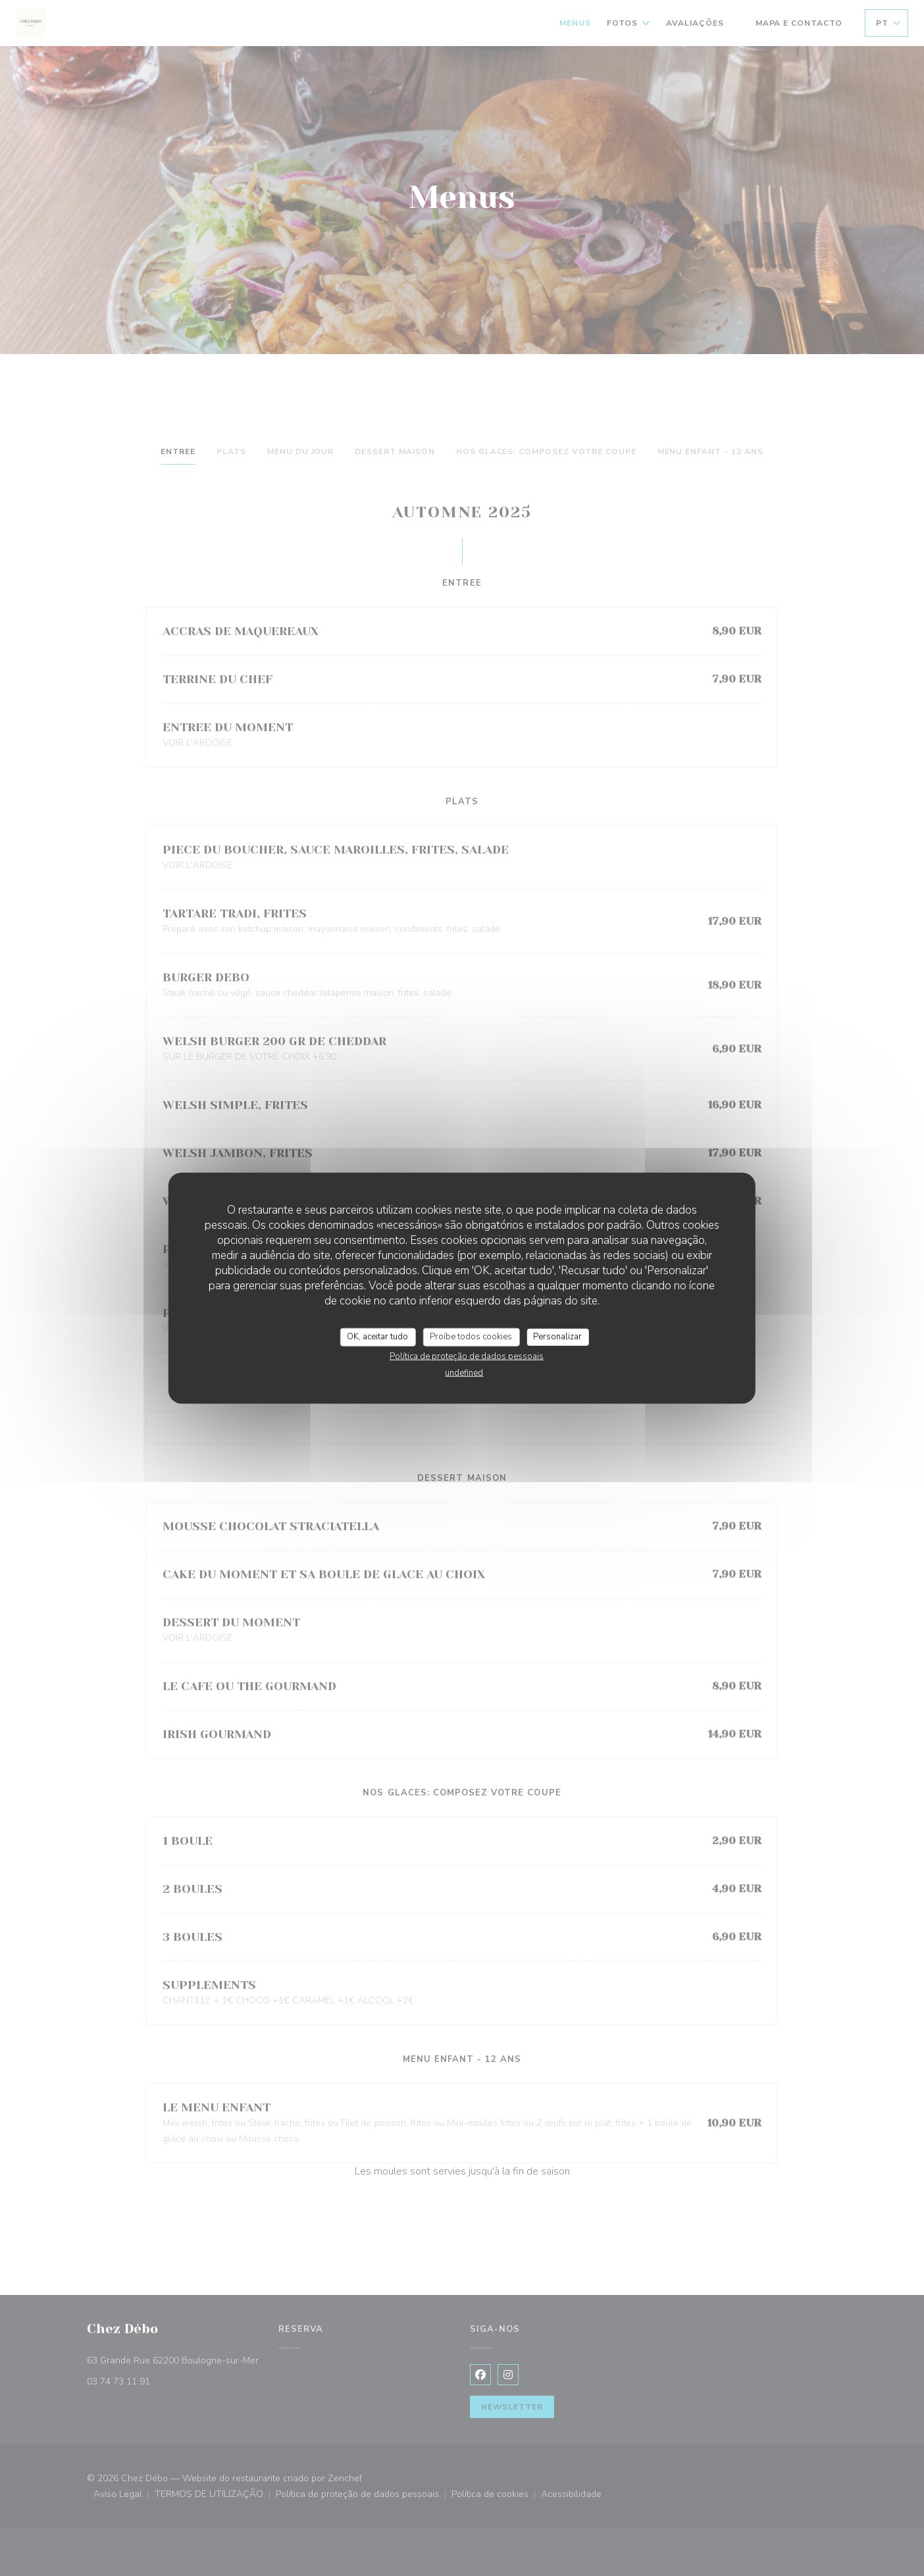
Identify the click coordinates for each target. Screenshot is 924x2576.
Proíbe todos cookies (471, 1337)
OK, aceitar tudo (377, 1337)
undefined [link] (464, 1372)
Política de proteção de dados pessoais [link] (467, 1356)
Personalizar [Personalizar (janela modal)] (557, 1337)
